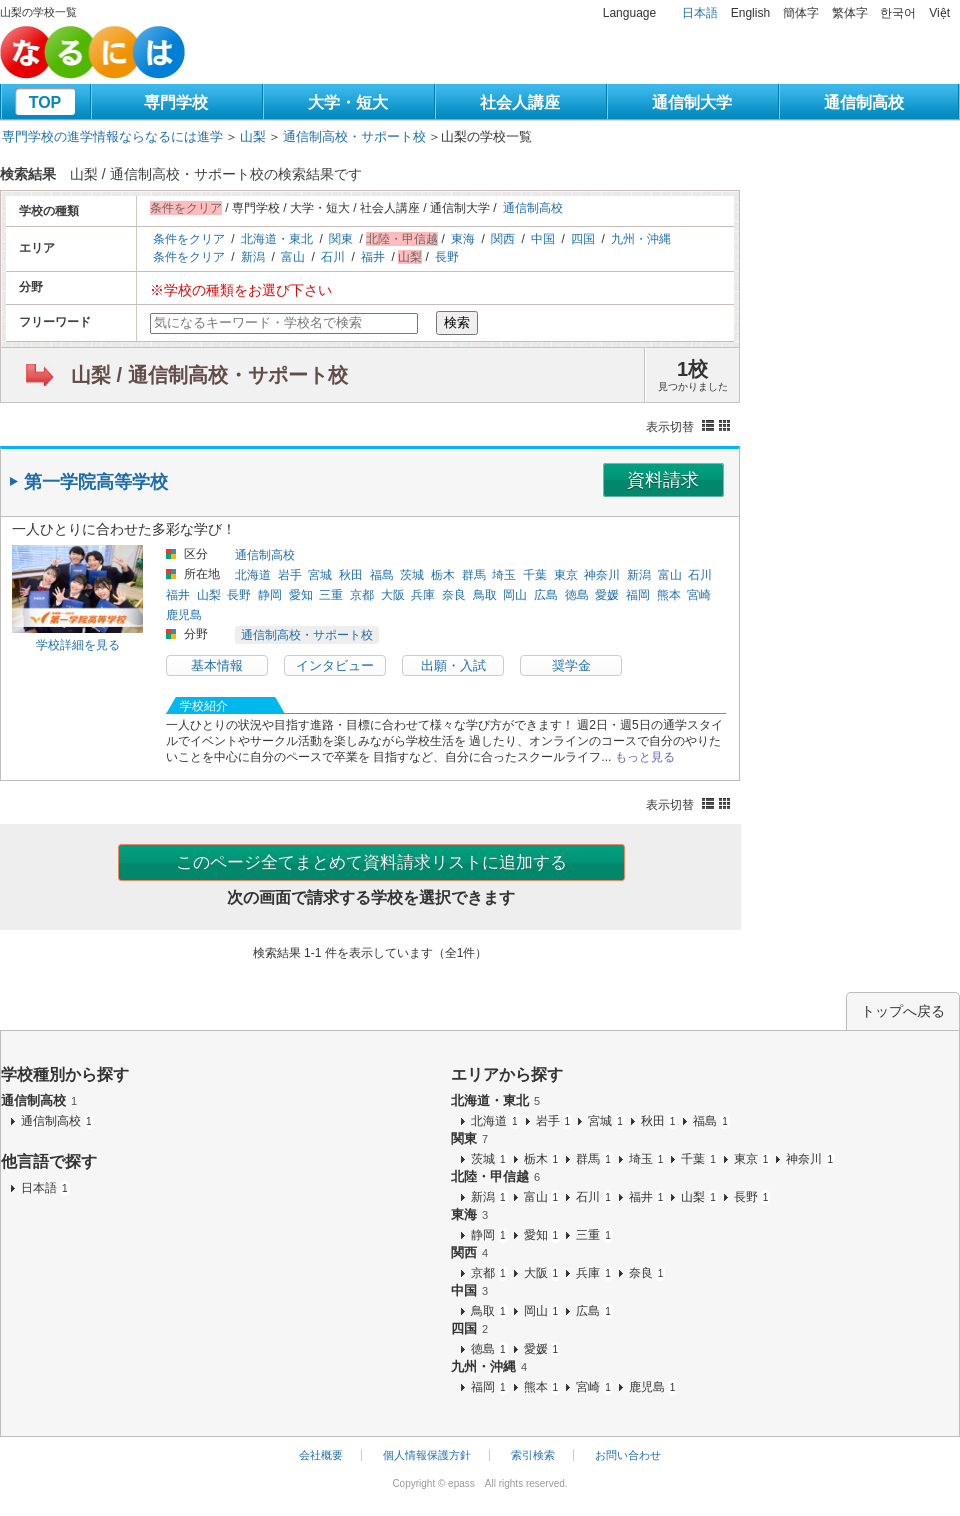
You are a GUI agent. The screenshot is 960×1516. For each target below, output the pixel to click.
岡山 (515, 595)
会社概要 (321, 1455)
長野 (447, 257)
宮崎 (699, 595)
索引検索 (533, 1455)
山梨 (253, 136)
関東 (341, 239)
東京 (566, 575)
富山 (293, 257)
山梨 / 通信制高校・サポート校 (209, 375)
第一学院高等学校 (96, 482)
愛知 (301, 595)
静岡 (270, 595)
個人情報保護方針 (427, 1455)
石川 (333, 257)
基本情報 (217, 665)
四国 (583, 239)
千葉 (535, 575)
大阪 (393, 595)
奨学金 (571, 665)
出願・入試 (453, 665)
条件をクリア (189, 239)
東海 (463, 239)
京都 (362, 595)
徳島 (577, 595)
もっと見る (645, 757)
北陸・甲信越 (495, 1176)
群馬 (474, 575)
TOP (45, 102)
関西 (503, 239)
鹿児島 (184, 615)
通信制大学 (692, 102)
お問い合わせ (628, 1455)
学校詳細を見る (78, 645)
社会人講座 (520, 102)
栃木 (443, 575)
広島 (546, 595)
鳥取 (485, 595)
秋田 (351, 575)
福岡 (638, 595)
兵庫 (423, 595)
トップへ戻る (903, 1011)
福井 (373, 257)
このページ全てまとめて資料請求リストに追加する (371, 862)
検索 (457, 322)
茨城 (412, 575)
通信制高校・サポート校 (354, 136)
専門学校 (176, 102)
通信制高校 (864, 102)
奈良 (454, 595)
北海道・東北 (277, 239)
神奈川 (602, 575)
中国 (543, 239)
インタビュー (335, 665)
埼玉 (504, 575)
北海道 (253, 575)
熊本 (669, 595)
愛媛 (607, 595)
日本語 (700, 13)
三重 (331, 595)
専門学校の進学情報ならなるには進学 (112, 136)
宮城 (320, 575)
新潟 (253, 257)
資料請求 (663, 480)
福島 (382, 575)
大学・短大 (348, 102)
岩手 (290, 575)
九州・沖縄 (641, 239)
